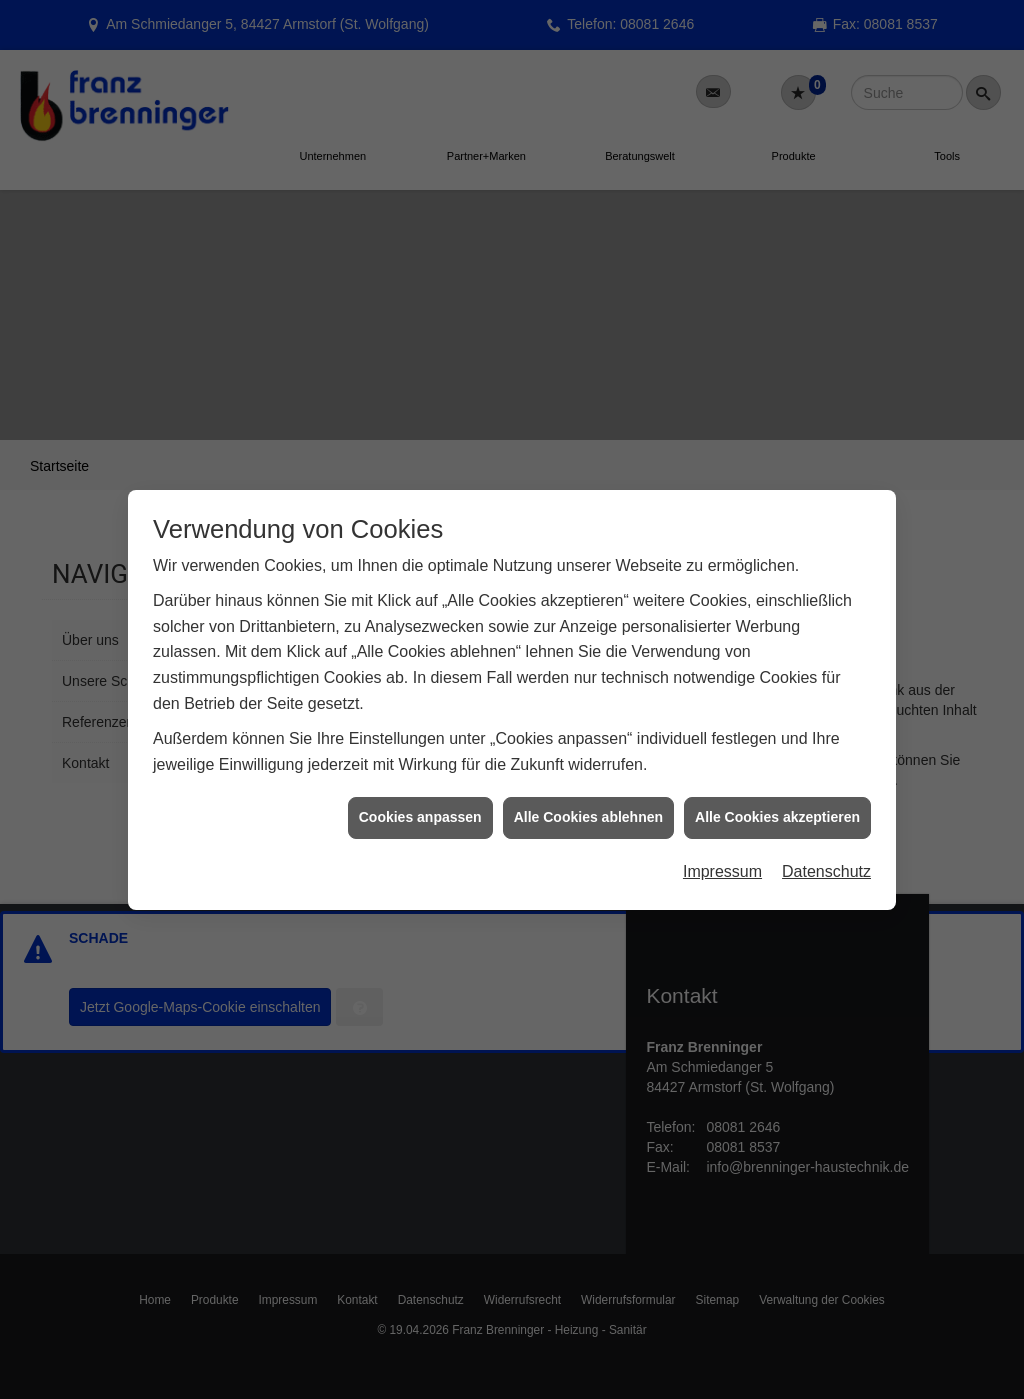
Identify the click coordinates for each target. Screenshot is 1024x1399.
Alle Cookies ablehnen (588, 784)
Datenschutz (826, 838)
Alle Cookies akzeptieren (777, 784)
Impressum (722, 838)
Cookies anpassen (420, 784)
